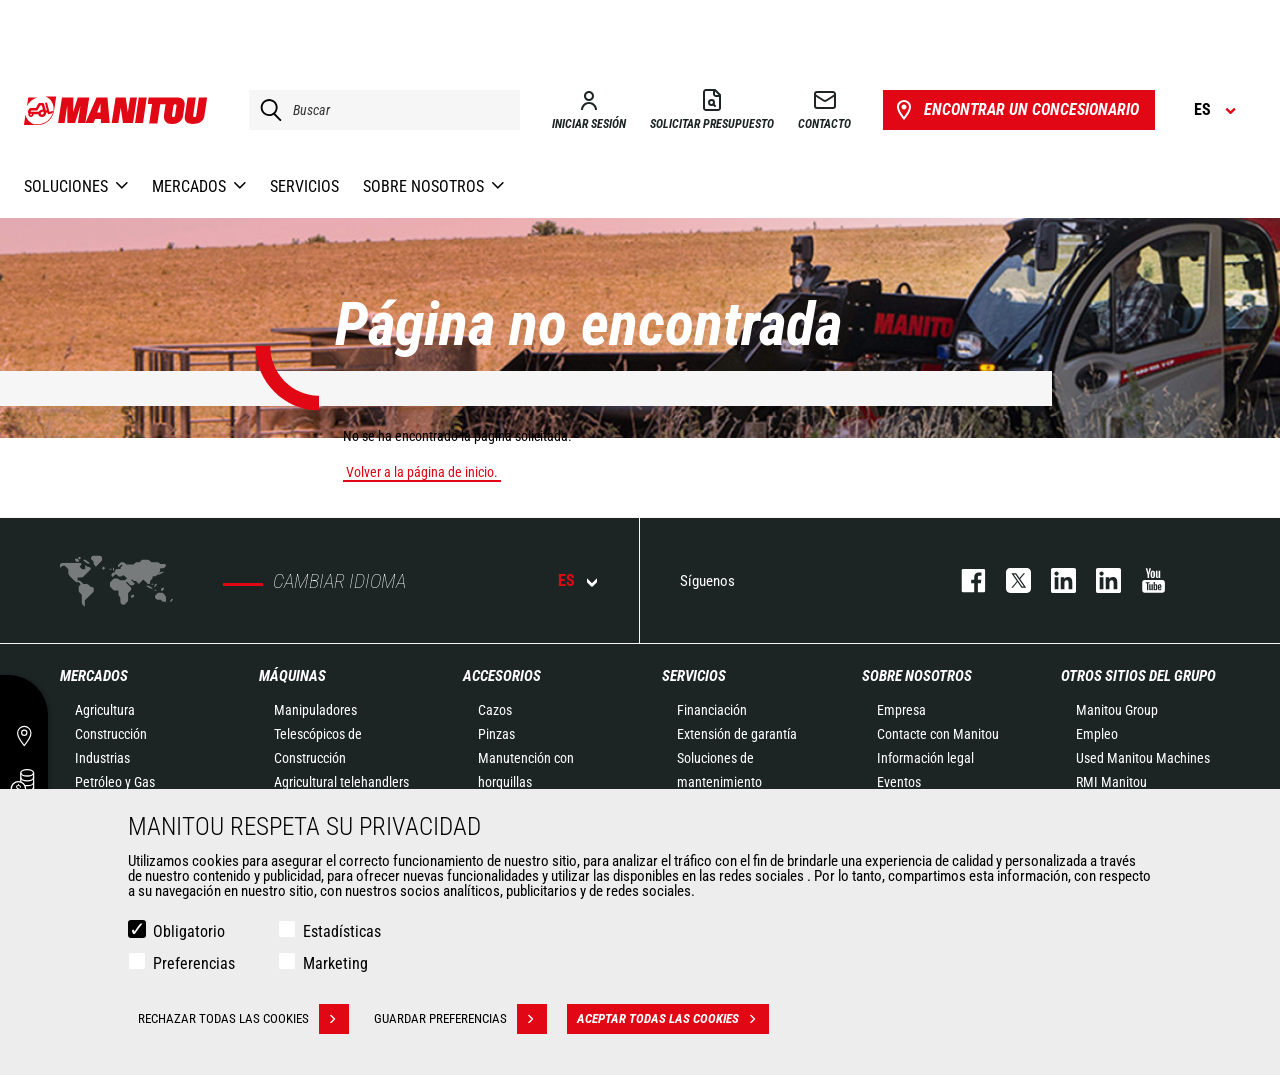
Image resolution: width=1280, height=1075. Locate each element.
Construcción (111, 734)
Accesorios (502, 676)
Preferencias (194, 963)
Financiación (712, 710)
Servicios (694, 676)
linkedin (1098, 580)
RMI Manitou (1111, 782)
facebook (963, 580)
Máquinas (292, 676)
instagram (1053, 580)
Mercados (94, 676)
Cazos (495, 710)
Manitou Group (1117, 710)
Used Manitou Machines (1143, 758)
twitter (1008, 580)
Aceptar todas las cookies (673, 1019)
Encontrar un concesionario (1015, 110)
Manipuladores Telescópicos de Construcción (318, 734)
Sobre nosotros (917, 676)
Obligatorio (189, 931)
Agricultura (105, 710)
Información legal (925, 758)
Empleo (1097, 734)
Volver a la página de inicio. (422, 472)
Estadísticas (342, 931)
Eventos (899, 782)
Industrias (102, 758)
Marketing (335, 963)
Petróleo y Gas (115, 782)
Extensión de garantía (737, 734)
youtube (1143, 580)
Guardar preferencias (460, 1019)
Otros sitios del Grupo (1138, 676)
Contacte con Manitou (938, 734)
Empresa (901, 710)
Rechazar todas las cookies (243, 1019)
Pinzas (496, 734)
